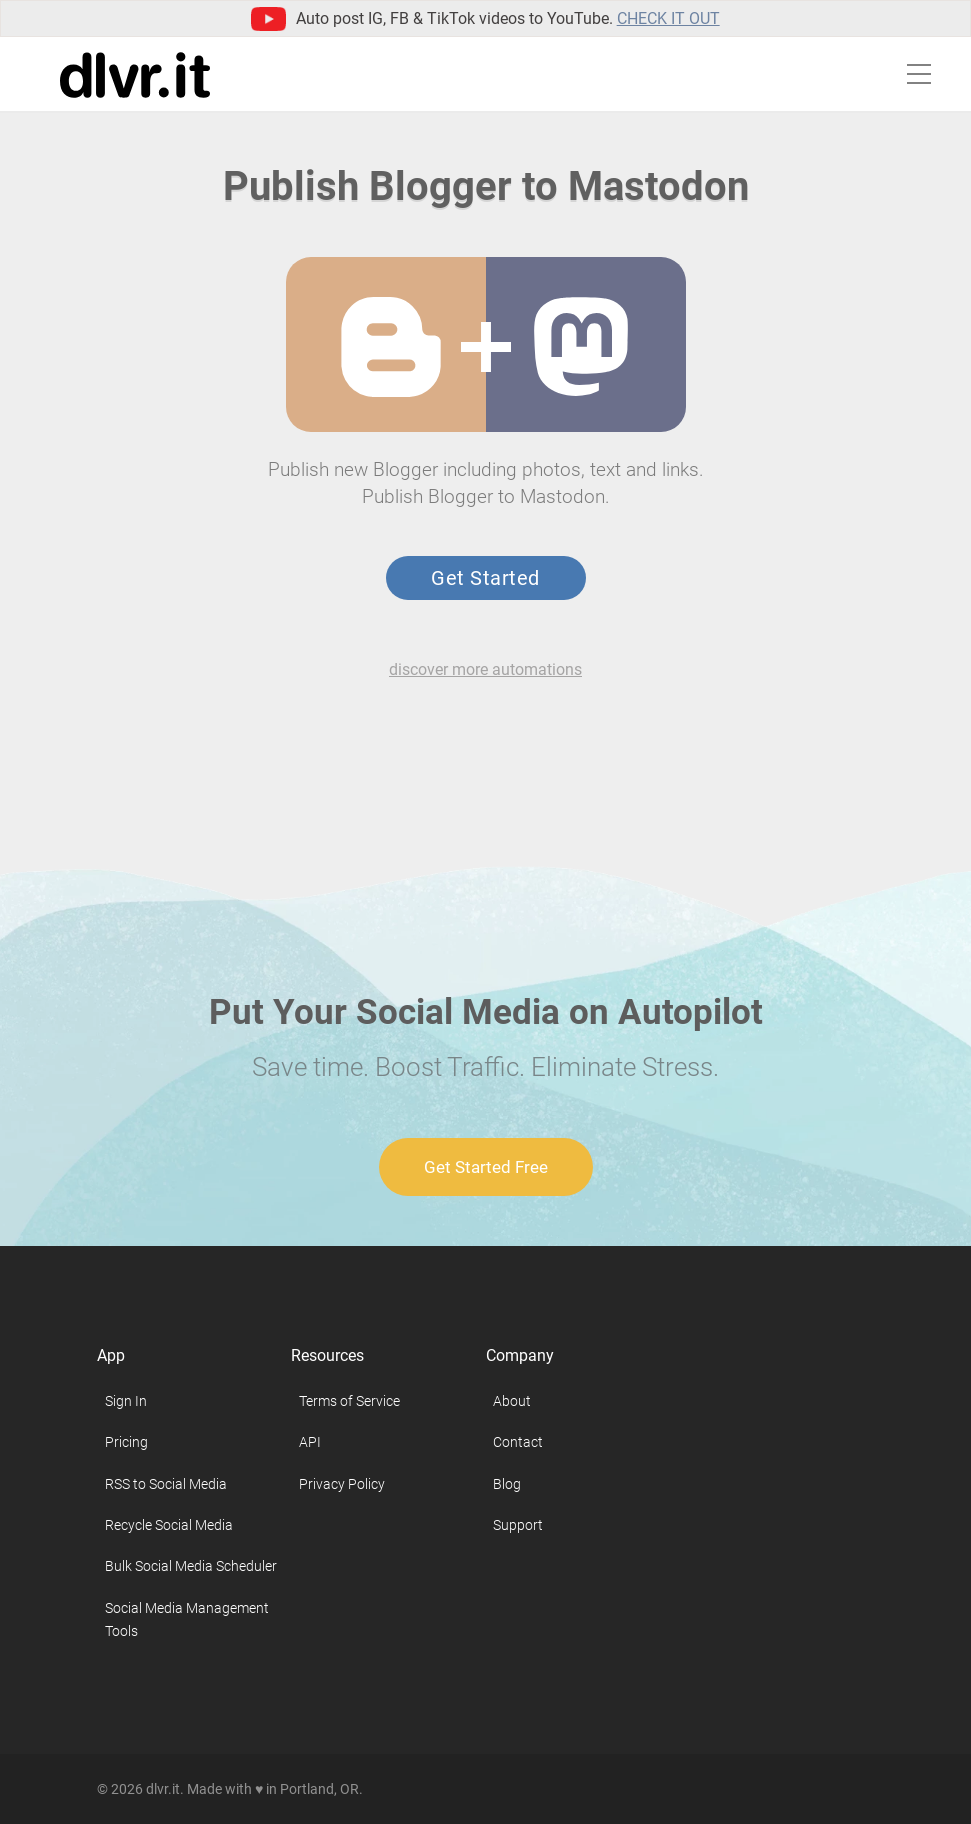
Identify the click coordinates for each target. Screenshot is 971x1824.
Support (518, 1525)
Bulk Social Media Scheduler (191, 1566)
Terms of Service (349, 1401)
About (512, 1401)
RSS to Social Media (166, 1484)
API (310, 1442)
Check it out (668, 18)
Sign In (126, 1401)
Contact (518, 1442)
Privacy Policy (342, 1484)
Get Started (485, 578)
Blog (507, 1484)
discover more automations (485, 669)
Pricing (126, 1442)
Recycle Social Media (169, 1525)
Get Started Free (486, 1167)
